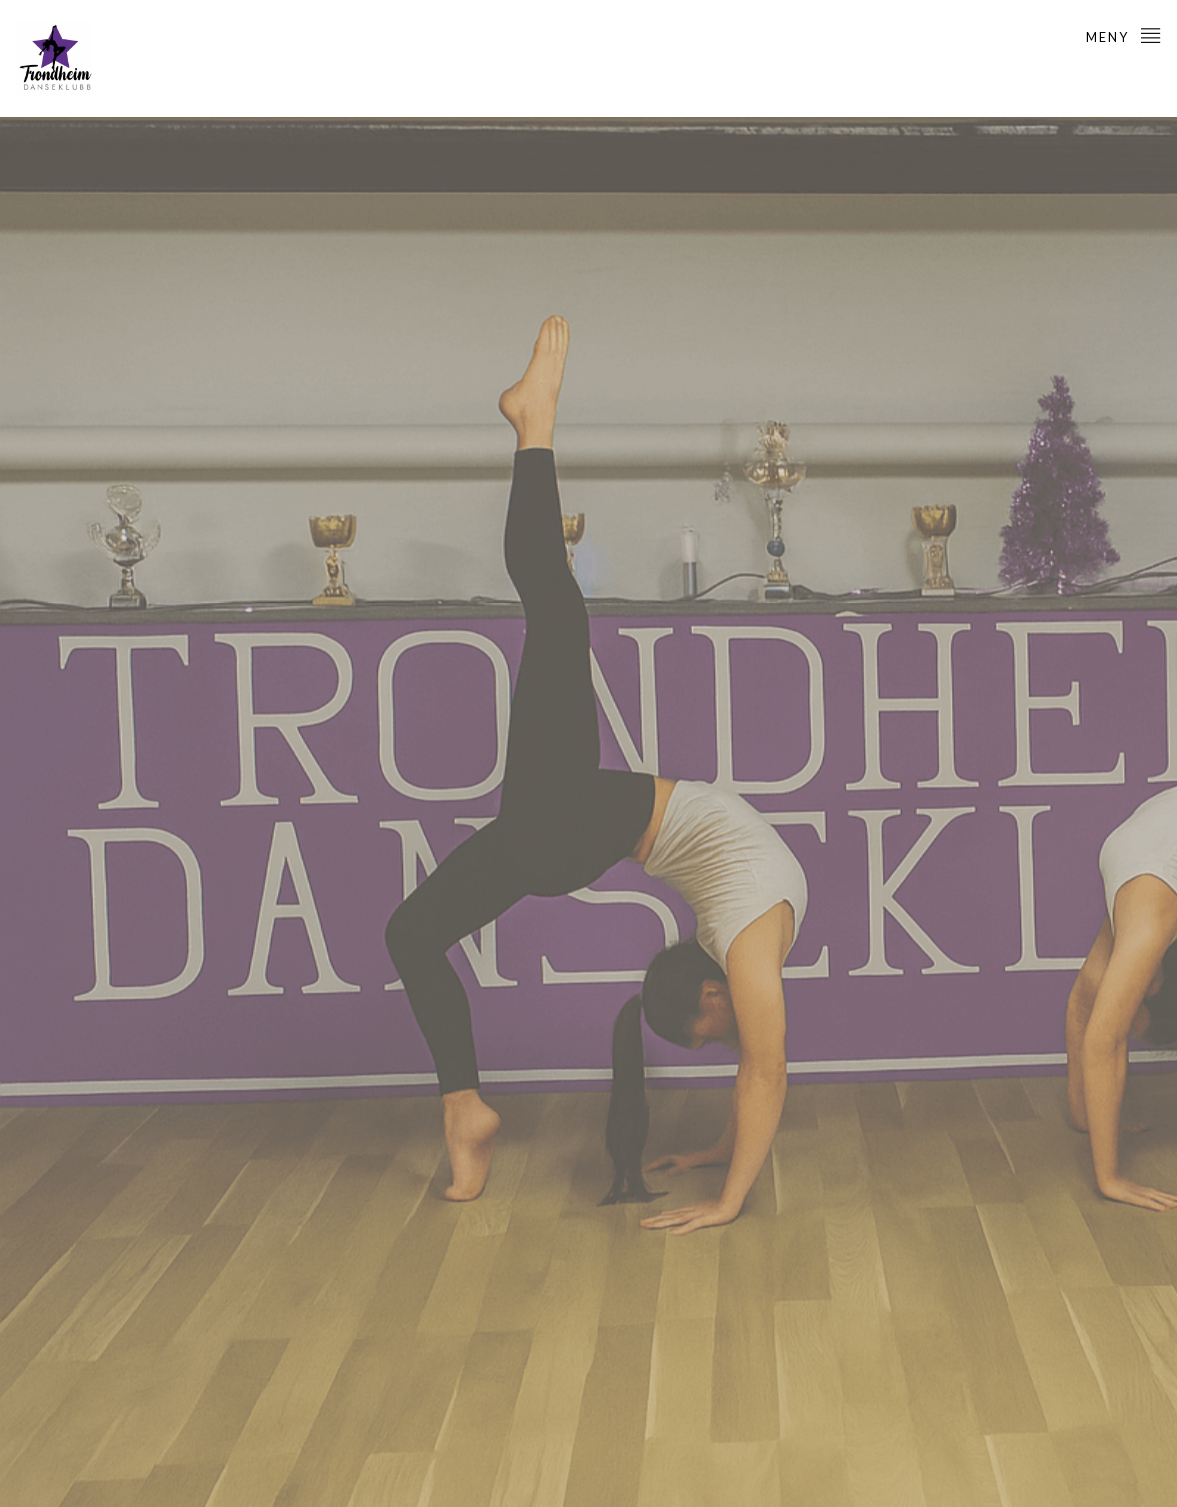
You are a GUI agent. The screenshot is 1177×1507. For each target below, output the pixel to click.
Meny (1124, 34)
